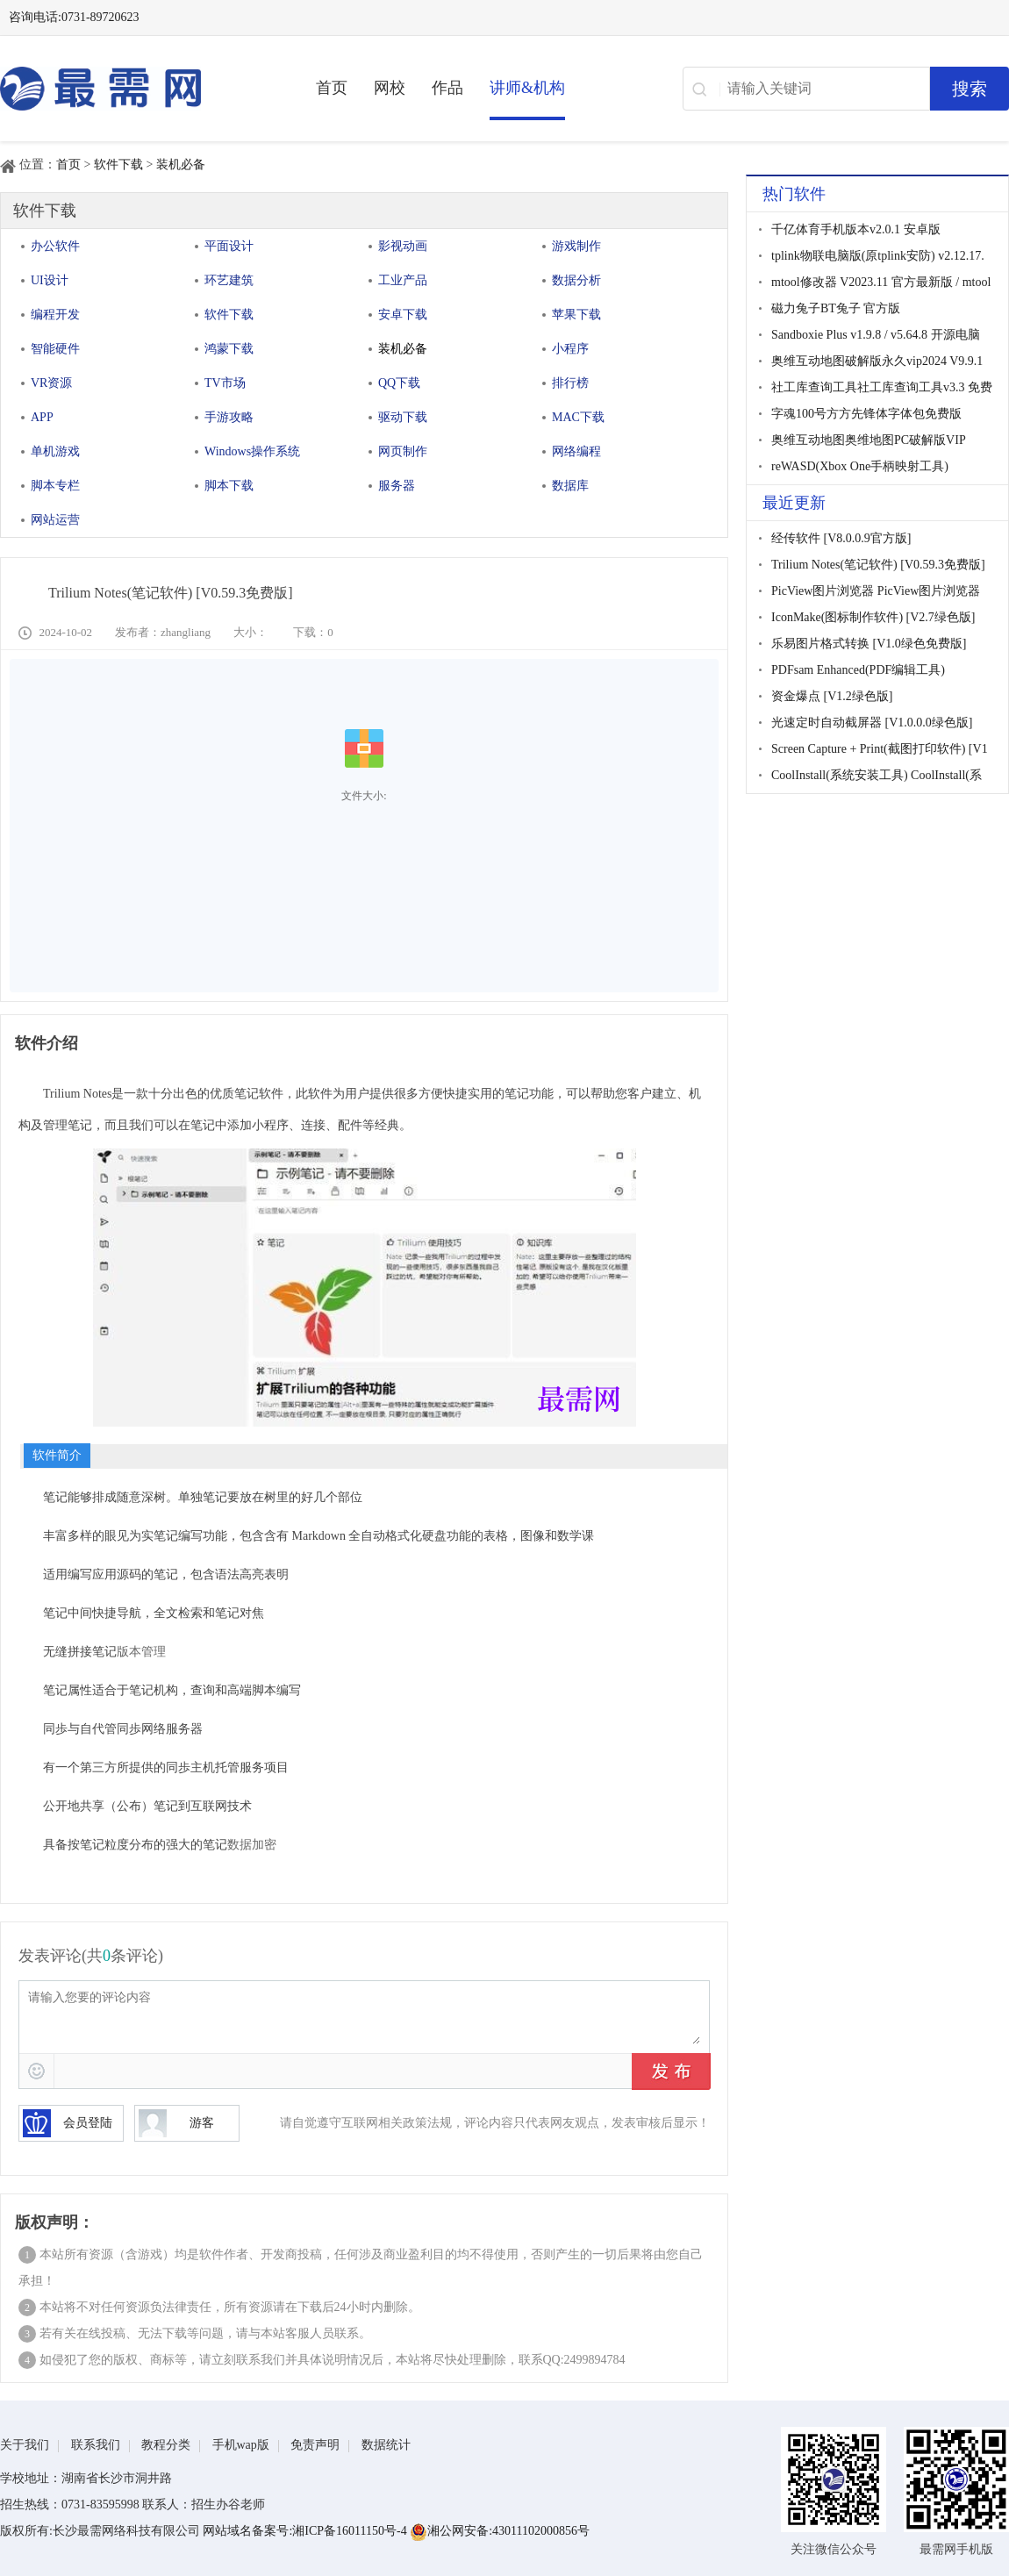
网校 (389, 88)
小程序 (570, 348)
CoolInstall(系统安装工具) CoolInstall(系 (876, 775)
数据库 (570, 485)
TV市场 (225, 383)
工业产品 (402, 280)
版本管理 (141, 1651)
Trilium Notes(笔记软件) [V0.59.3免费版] (878, 564)
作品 (447, 88)
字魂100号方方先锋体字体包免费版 (866, 413)
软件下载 (118, 164)
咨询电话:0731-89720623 (74, 17)
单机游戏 (55, 451)
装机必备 (180, 164)
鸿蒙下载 (229, 348)
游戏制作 (576, 246)
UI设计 (49, 280)
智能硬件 (55, 348)
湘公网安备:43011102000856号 (500, 2530)
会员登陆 (67, 2123)
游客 (176, 2123)
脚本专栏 (55, 485)
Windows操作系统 (252, 451)
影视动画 (402, 246)
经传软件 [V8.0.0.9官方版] (841, 538)
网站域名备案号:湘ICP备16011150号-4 (306, 2530)
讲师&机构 (527, 88)
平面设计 (229, 246)
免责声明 (315, 2444)
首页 (331, 88)
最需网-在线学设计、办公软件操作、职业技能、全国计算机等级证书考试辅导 (131, 88)
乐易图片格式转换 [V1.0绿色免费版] (868, 643)
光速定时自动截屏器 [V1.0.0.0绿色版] (871, 722)
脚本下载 (229, 485)
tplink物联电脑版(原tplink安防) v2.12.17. (877, 255)
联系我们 (95, 2444)
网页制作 (402, 451)
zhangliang (186, 632)
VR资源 (51, 383)
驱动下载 (402, 417)
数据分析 (576, 280)
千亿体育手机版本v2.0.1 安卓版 (856, 229)
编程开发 (55, 314)
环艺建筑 (229, 280)
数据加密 (251, 1844)
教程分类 (165, 2444)
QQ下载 (399, 383)
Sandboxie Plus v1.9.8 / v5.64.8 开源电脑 (875, 334)
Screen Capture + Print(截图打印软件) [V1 (879, 748)
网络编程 (576, 451)
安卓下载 (402, 314)
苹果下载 (576, 314)
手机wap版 (240, 2444)
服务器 (396, 485)
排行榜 (570, 383)
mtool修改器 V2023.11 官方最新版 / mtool (881, 282)
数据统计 (386, 2444)
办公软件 (55, 246)
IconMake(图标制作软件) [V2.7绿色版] (873, 617)
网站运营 (55, 519)
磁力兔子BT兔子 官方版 (835, 308)
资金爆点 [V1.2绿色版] (831, 696)
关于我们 (24, 2444)
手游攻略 (229, 417)
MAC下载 (578, 417)
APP (42, 417)
